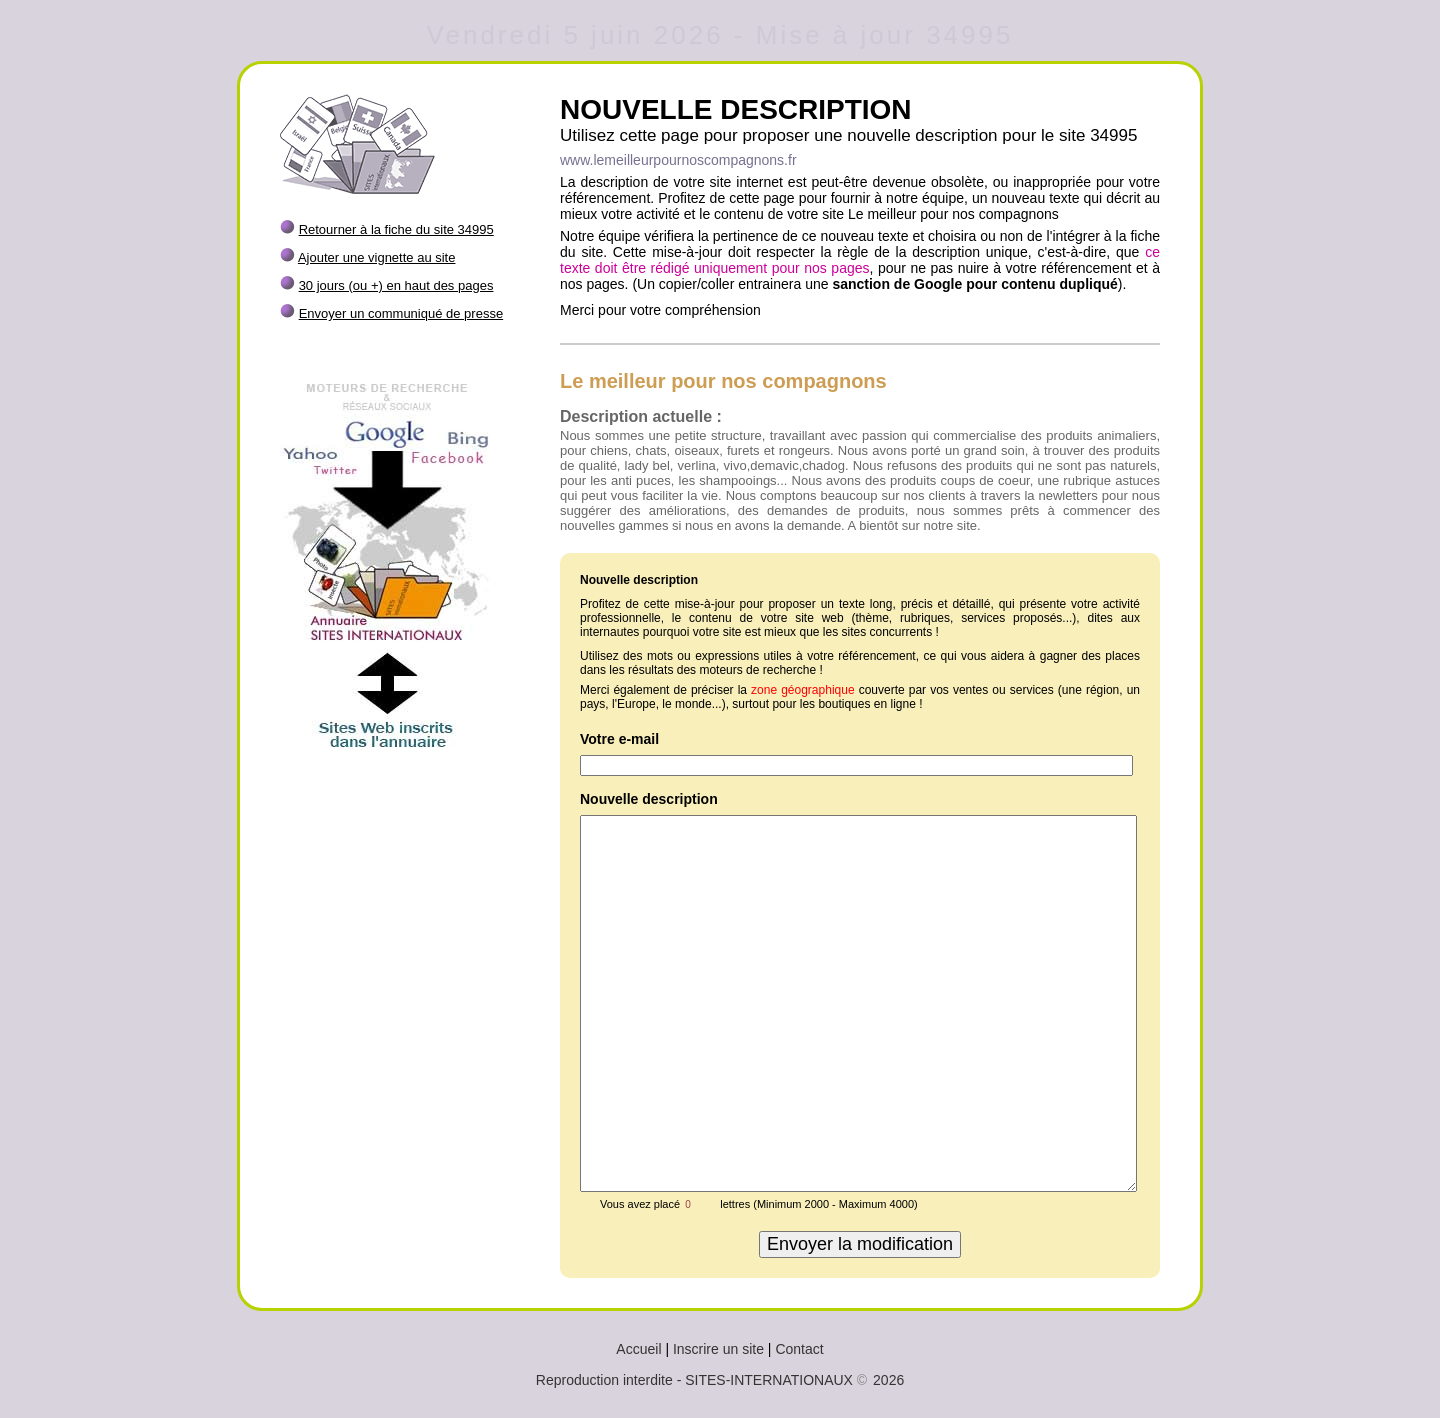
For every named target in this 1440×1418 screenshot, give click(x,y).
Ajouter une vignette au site (377, 257)
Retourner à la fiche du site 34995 (396, 229)
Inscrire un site (718, 1349)
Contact (799, 1349)
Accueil (638, 1349)
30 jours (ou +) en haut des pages (396, 285)
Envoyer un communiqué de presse (401, 313)
